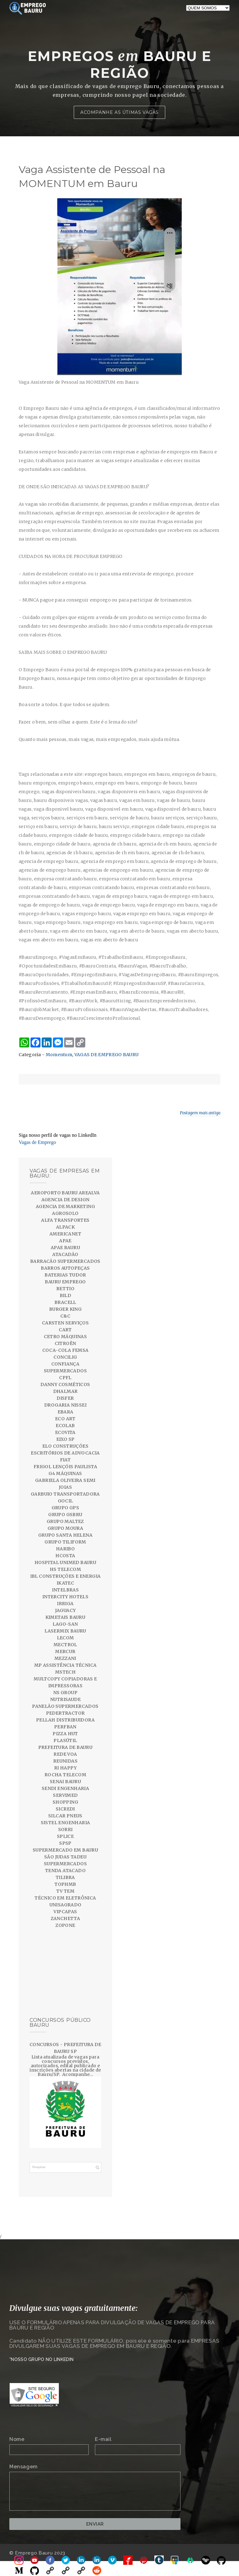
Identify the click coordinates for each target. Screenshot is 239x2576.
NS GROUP (65, 1692)
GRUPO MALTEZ (65, 1521)
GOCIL (65, 1501)
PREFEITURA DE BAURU (65, 1747)
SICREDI (65, 1809)
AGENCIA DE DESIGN (65, 1199)
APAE (65, 1241)
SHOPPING (65, 1802)
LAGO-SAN (65, 1624)
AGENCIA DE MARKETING (65, 1206)
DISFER (65, 1398)
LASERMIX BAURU (65, 1631)
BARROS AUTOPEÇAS (65, 1268)
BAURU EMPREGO (65, 1282)
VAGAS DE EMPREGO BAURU (106, 1054)
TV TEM (65, 1891)
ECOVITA (65, 1432)
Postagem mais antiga (200, 1113)
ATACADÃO (65, 1254)
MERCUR (65, 1651)
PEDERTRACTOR (65, 1713)
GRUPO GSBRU (65, 1514)
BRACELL (65, 1302)
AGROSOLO (65, 1213)
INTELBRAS (65, 1590)
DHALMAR (65, 1391)
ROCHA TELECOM (65, 1774)
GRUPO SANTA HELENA (65, 1535)
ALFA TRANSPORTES (65, 1220)
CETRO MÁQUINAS (65, 1336)
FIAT (65, 1460)
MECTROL (65, 1644)
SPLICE (65, 1836)
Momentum (59, 1054)
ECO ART (65, 1418)
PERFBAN (65, 1727)
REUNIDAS (65, 1761)
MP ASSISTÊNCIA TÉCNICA (65, 1665)
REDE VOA (65, 1754)
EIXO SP (65, 1439)
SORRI (65, 1829)
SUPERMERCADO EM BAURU (65, 1850)
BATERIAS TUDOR (65, 1275)
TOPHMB (65, 1884)
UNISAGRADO (65, 1905)
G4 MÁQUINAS (65, 1473)
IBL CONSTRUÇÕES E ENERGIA (65, 1576)
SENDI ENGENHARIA (65, 1788)
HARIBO (65, 1549)
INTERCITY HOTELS (65, 1596)
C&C (65, 1316)
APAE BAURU (65, 1247)
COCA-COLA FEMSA (65, 1350)
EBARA (65, 1412)
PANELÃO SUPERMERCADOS (65, 1706)
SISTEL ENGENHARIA (65, 1822)
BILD (65, 1295)
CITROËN (65, 1343)
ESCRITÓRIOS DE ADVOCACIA (65, 1453)
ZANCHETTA (65, 1918)
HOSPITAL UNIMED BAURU (65, 1562)
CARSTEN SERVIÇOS (65, 1323)
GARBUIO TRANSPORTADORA (65, 1494)
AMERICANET (65, 1234)
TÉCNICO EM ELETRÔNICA (65, 1898)
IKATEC (65, 1583)
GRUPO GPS (65, 1507)
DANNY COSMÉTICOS (65, 1384)
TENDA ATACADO (65, 1870)
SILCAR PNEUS (65, 1816)
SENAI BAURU (65, 1781)
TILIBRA (65, 1877)
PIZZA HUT (65, 1733)
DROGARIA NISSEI (65, 1405)
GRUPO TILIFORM (65, 1542)
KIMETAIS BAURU (65, 1617)
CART (65, 1329)
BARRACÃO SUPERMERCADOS (65, 1261)
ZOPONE (65, 1925)
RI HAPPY (65, 1768)
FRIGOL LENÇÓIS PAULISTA (65, 1466)
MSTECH (65, 1672)
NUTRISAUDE (65, 1699)
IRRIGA (65, 1603)
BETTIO (65, 1288)
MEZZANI (65, 1658)
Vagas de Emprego (37, 1142)
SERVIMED (65, 1795)
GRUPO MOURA (65, 1528)
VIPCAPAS (65, 1911)
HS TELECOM (65, 1569)
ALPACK (65, 1227)
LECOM (65, 1638)
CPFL (65, 1377)
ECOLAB (65, 1425)
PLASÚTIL (65, 1740)
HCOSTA (65, 1555)
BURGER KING (65, 1309)
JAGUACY (65, 1610)
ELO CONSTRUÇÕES (65, 1446)
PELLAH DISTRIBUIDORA (65, 1720)
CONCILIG (65, 1357)
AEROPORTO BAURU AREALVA (65, 1193)
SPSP (65, 1843)
